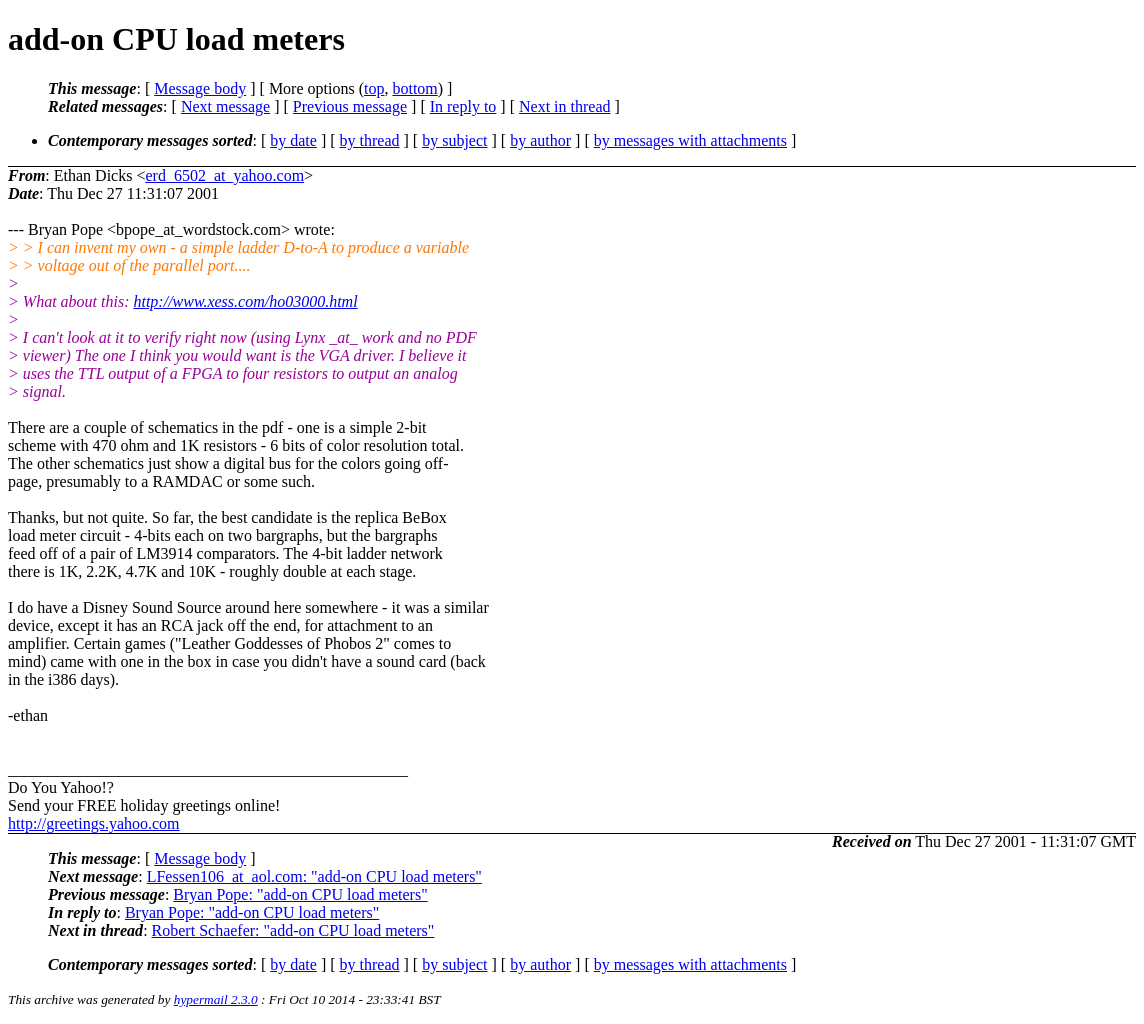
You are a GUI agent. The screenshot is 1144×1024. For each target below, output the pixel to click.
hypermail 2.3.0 (216, 999)
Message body (200, 88)
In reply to (463, 106)
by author (540, 140)
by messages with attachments (690, 140)
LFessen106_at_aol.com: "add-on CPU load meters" (314, 876)
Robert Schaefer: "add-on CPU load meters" (293, 930)
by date (293, 140)
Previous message (350, 106)
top (374, 88)
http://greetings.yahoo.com (94, 823)
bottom (414, 88)
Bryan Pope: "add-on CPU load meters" (300, 894)
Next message (225, 106)
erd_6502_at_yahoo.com (224, 175)
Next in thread (565, 106)
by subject (454, 140)
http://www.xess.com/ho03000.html (245, 301)
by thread (370, 140)
